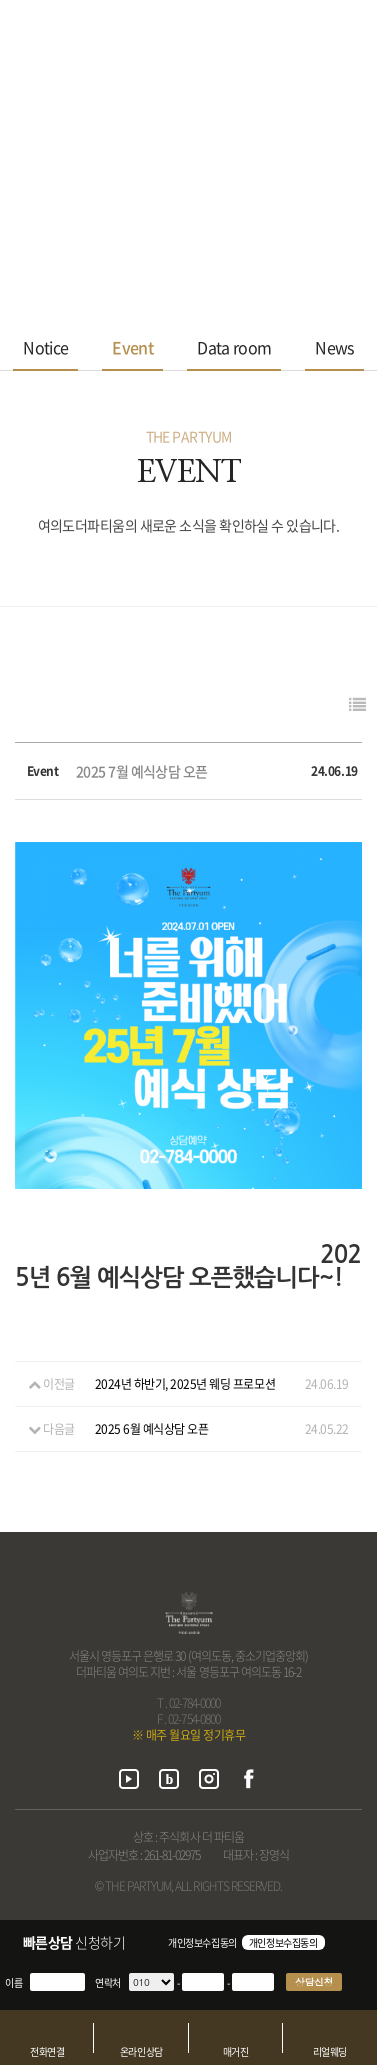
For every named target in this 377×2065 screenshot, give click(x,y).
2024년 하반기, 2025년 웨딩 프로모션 (185, 1384)
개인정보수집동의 (202, 1942)
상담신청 (314, 1982)
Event (132, 347)
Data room (234, 347)
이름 (13, 1982)
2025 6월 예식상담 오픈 (152, 1429)
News (334, 347)
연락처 (108, 1982)
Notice (45, 347)
